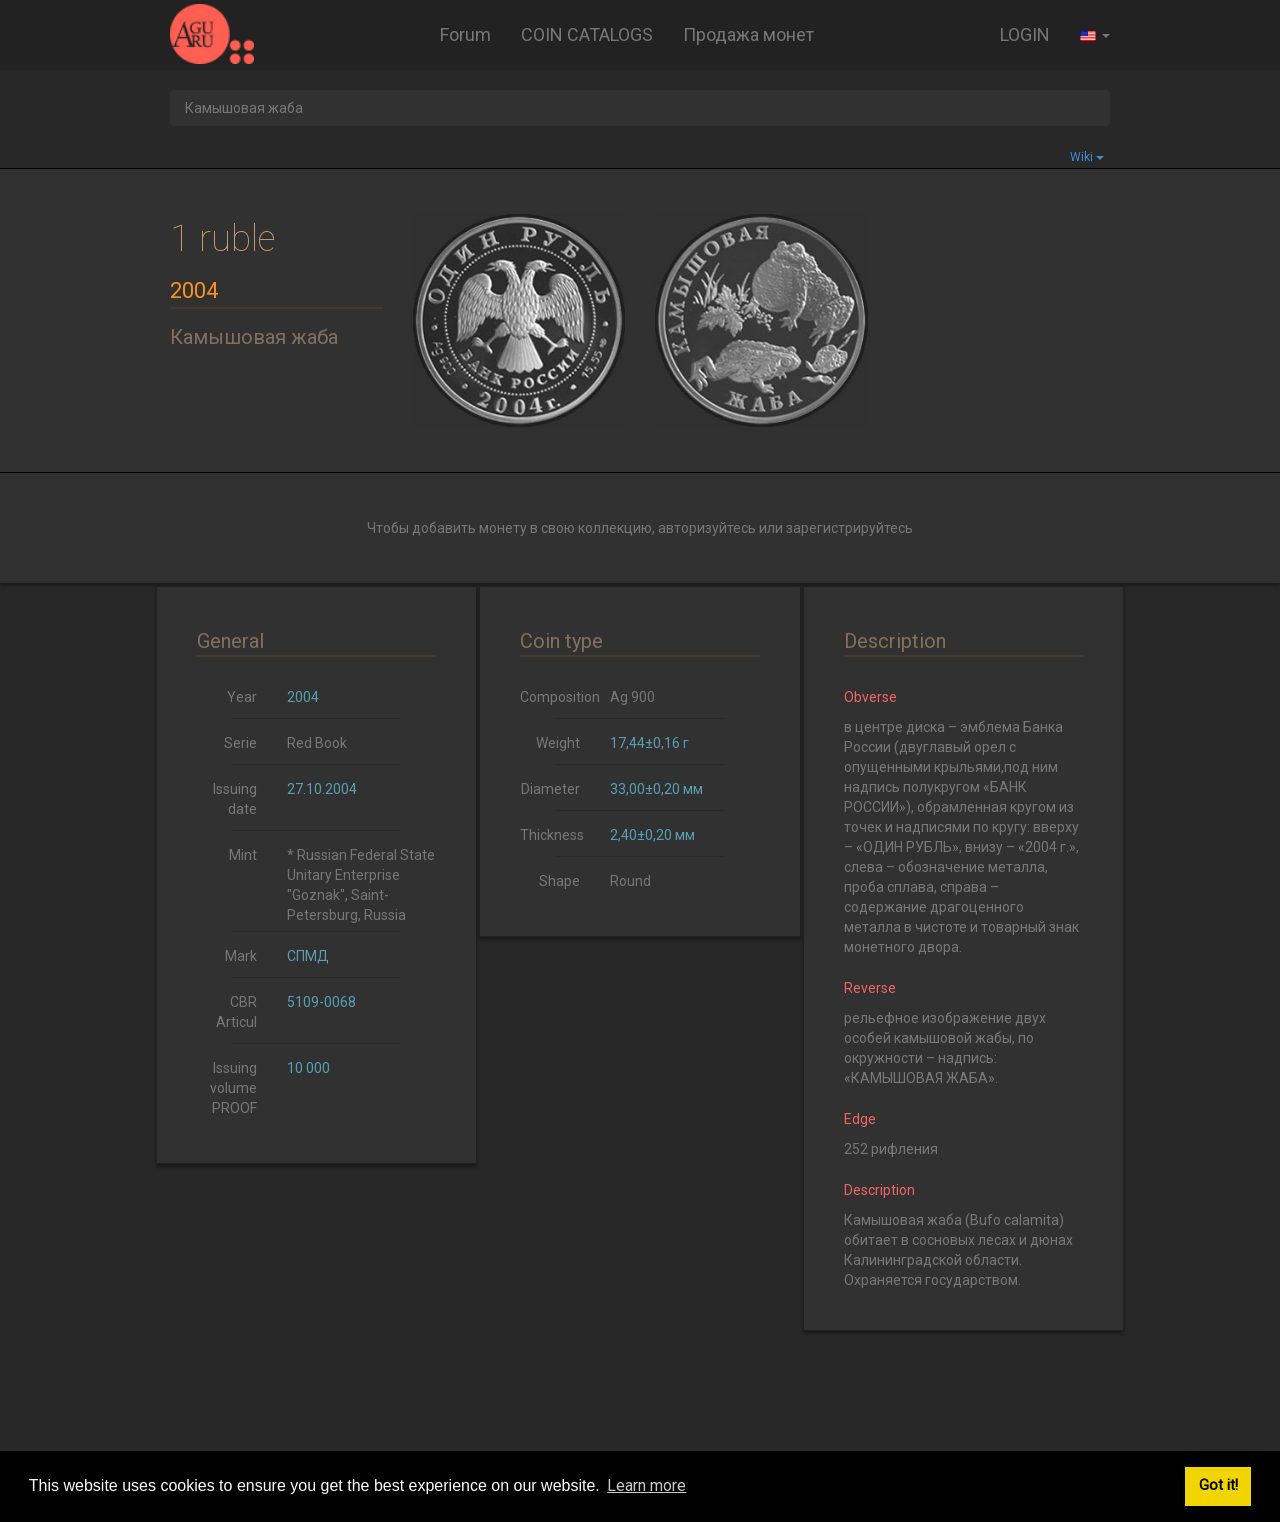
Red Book (317, 743)
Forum (465, 34)
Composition (557, 697)
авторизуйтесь (707, 528)
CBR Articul (236, 1012)
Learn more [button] (646, 1485)
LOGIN (1025, 34)
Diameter (550, 789)
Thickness (552, 835)
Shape (559, 881)
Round (630, 881)
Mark (241, 956)
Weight (558, 743)
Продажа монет (748, 34)
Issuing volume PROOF (233, 1088)
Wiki (1087, 157)
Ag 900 (632, 697)
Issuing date (235, 799)
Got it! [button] (1218, 1485)
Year (242, 697)
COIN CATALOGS (587, 34)
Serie (240, 743)
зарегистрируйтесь (849, 528)
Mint (243, 855)
